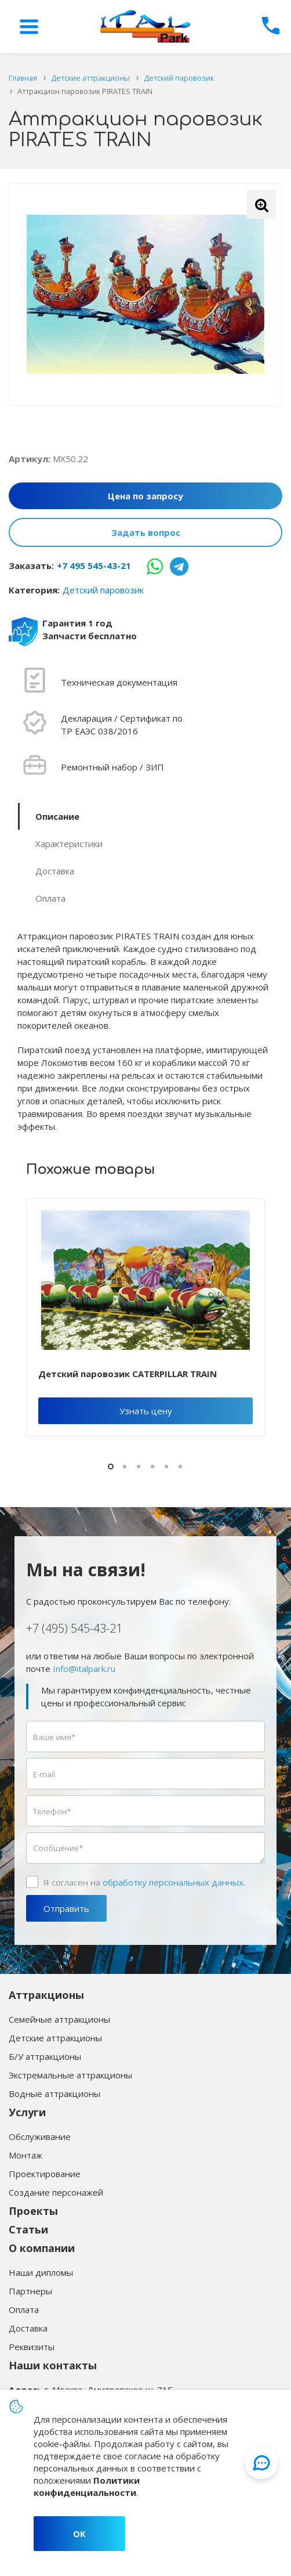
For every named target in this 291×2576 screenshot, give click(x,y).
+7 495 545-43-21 (94, 565)
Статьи (28, 2229)
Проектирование (45, 2173)
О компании (42, 2248)
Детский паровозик (103, 590)
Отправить (66, 1908)
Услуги (27, 2112)
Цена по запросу (145, 496)
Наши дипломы (41, 2272)
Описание (57, 816)
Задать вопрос (145, 532)
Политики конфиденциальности (87, 2486)
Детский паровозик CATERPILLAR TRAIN (127, 1373)
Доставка (54, 871)
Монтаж (25, 2155)
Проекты (33, 2211)
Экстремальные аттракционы (70, 2075)
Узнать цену (145, 1411)
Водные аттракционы (54, 2093)
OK (79, 2533)
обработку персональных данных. (174, 1882)
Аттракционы (46, 1995)
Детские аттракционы (55, 2038)
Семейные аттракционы (59, 2019)
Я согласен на (144, 1882)
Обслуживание (40, 2136)
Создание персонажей (56, 2192)
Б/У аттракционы (45, 2056)
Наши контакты (53, 2365)
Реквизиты (31, 2346)
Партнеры (30, 2291)
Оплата (50, 898)
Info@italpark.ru (84, 1668)
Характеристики (69, 843)
